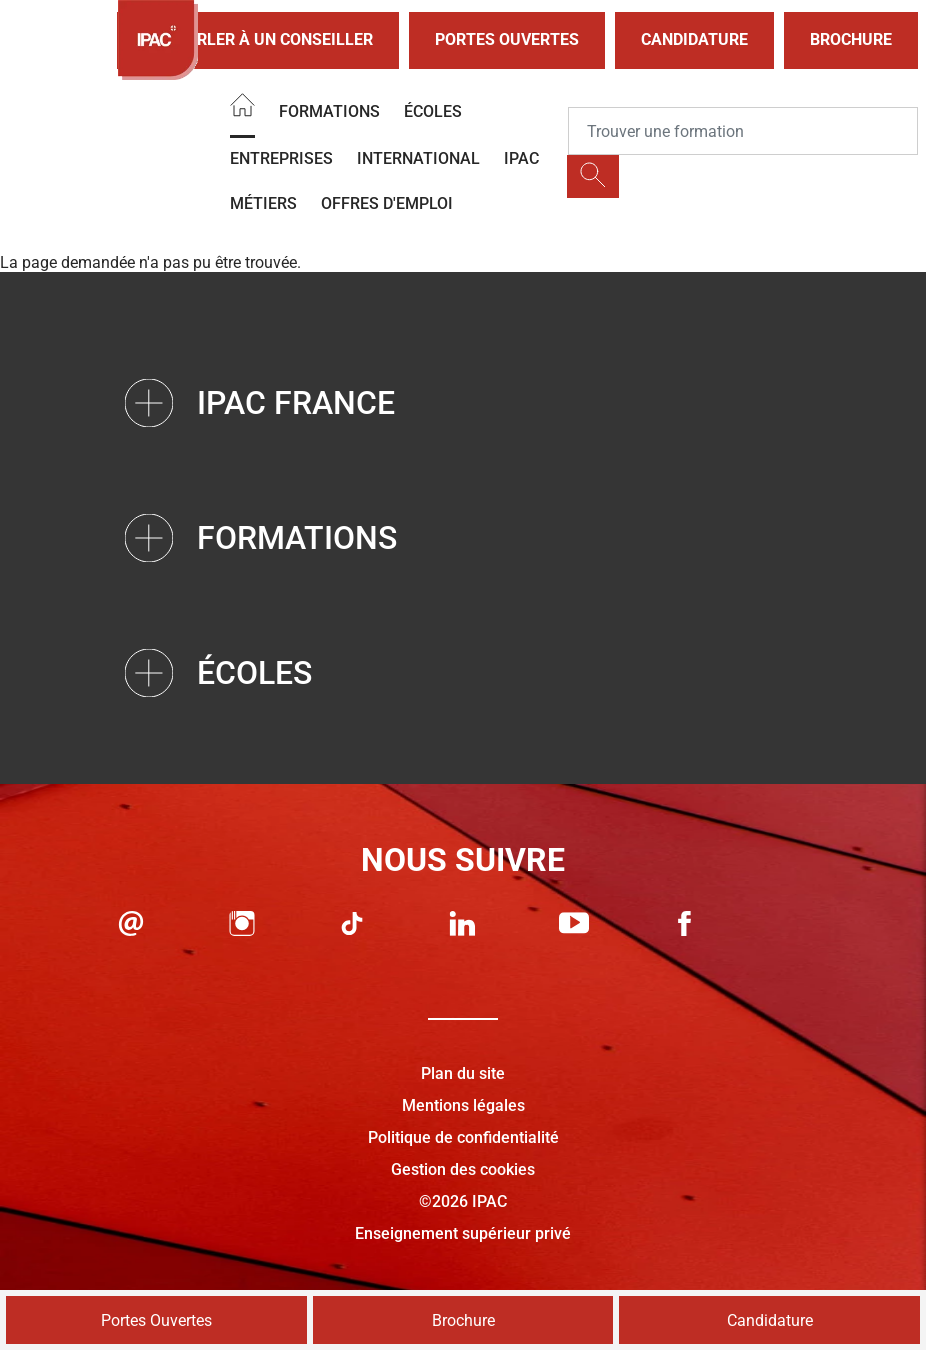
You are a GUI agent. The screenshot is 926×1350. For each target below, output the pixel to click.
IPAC (521, 158)
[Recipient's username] (743, 131)
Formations (329, 111)
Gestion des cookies (463, 1169)
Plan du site (463, 1073)
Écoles (433, 111)
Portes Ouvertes (507, 39)
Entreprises (281, 158)
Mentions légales (463, 1105)
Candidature (694, 39)
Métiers (263, 203)
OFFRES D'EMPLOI (387, 203)
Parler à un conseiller (258, 40)
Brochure (851, 39)
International (418, 158)
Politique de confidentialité (463, 1137)
